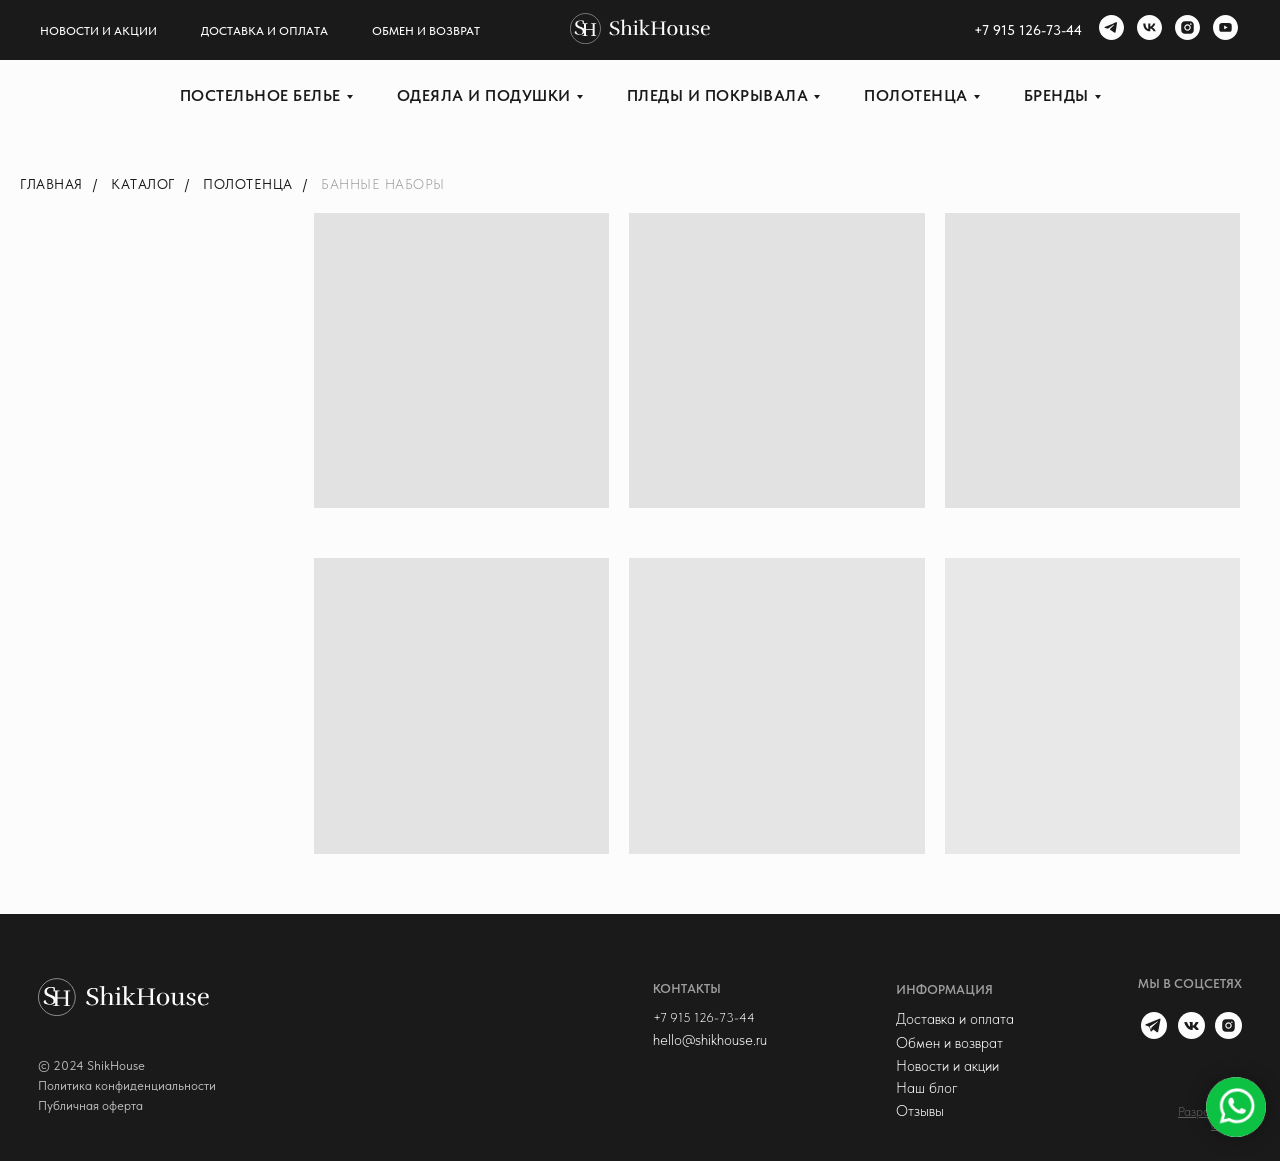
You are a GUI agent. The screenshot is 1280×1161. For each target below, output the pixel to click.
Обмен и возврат (426, 31)
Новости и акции (98, 31)
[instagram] (1185, 30)
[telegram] (1109, 30)
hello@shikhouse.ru (710, 1040)
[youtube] (1223, 30)
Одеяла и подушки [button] (484, 95)
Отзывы (920, 1111)
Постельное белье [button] (260, 95)
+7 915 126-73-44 (704, 1017)
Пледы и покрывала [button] (718, 95)
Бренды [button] (1056, 95)
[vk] (1147, 30)
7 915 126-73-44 (1032, 30)
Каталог (143, 184)
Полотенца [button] (916, 95)
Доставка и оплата (264, 31)
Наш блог (927, 1088)
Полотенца (248, 184)
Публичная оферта (90, 1105)
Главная (51, 184)
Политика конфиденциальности (127, 1085)
